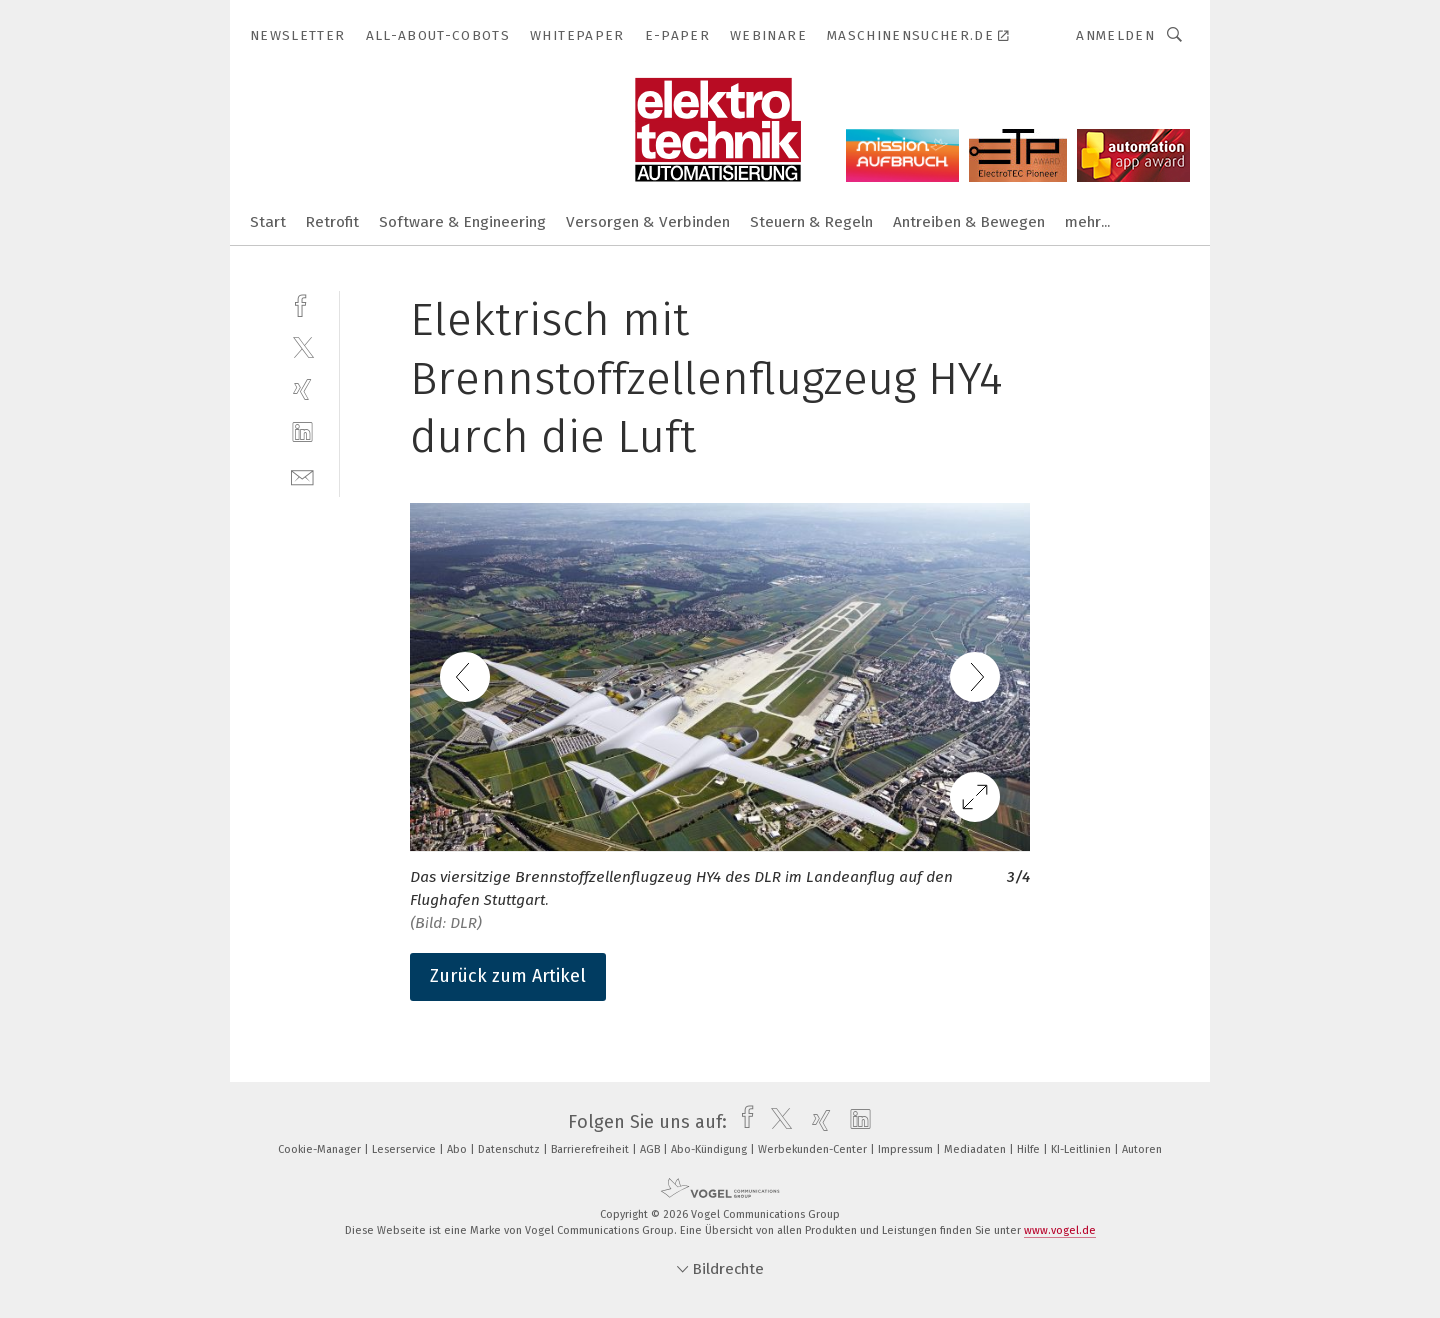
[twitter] (302, 346)
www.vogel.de (1060, 1230)
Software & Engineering (462, 222)
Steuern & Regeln (811, 222)
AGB (651, 1149)
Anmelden (1115, 35)
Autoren (1142, 1149)
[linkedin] (302, 432)
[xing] (302, 389)
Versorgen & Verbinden (648, 222)
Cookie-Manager (321, 1149)
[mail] (302, 475)
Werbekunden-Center (814, 1149)
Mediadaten (976, 1149)
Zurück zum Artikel (508, 976)
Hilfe (1030, 1149)
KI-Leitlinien (1082, 1149)
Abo (458, 1149)
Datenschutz (510, 1149)
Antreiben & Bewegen (969, 222)
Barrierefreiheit (591, 1149)
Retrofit (332, 222)
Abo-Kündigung (710, 1149)
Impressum (907, 1149)
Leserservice (405, 1149)
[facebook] (302, 303)
